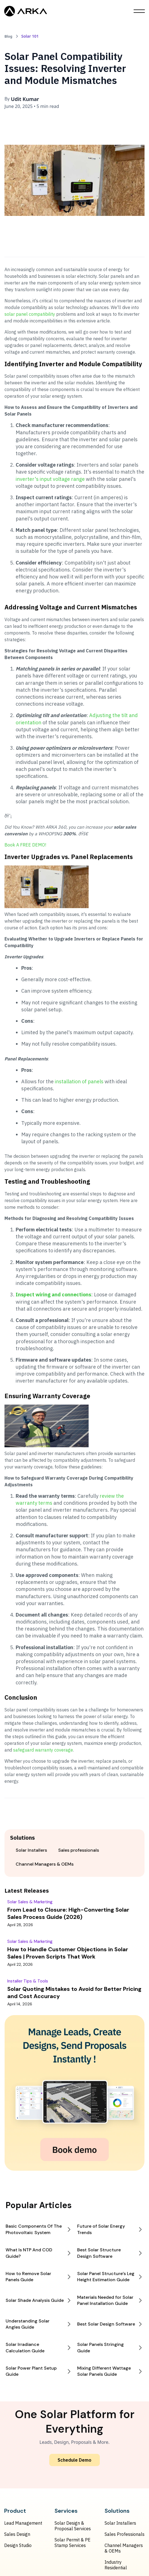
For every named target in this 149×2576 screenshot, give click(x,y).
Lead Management (23, 2523)
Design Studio (18, 2545)
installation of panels (78, 1081)
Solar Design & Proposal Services (73, 2525)
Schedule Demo (74, 2460)
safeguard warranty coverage (43, 1750)
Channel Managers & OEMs (124, 2548)
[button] (139, 11)
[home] (25, 11)
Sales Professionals (125, 2534)
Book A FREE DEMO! (25, 845)
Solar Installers (120, 2523)
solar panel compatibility (29, 314)
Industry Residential (116, 2564)
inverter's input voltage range (50, 479)
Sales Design (17, 2534)
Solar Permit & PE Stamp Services (73, 2542)
